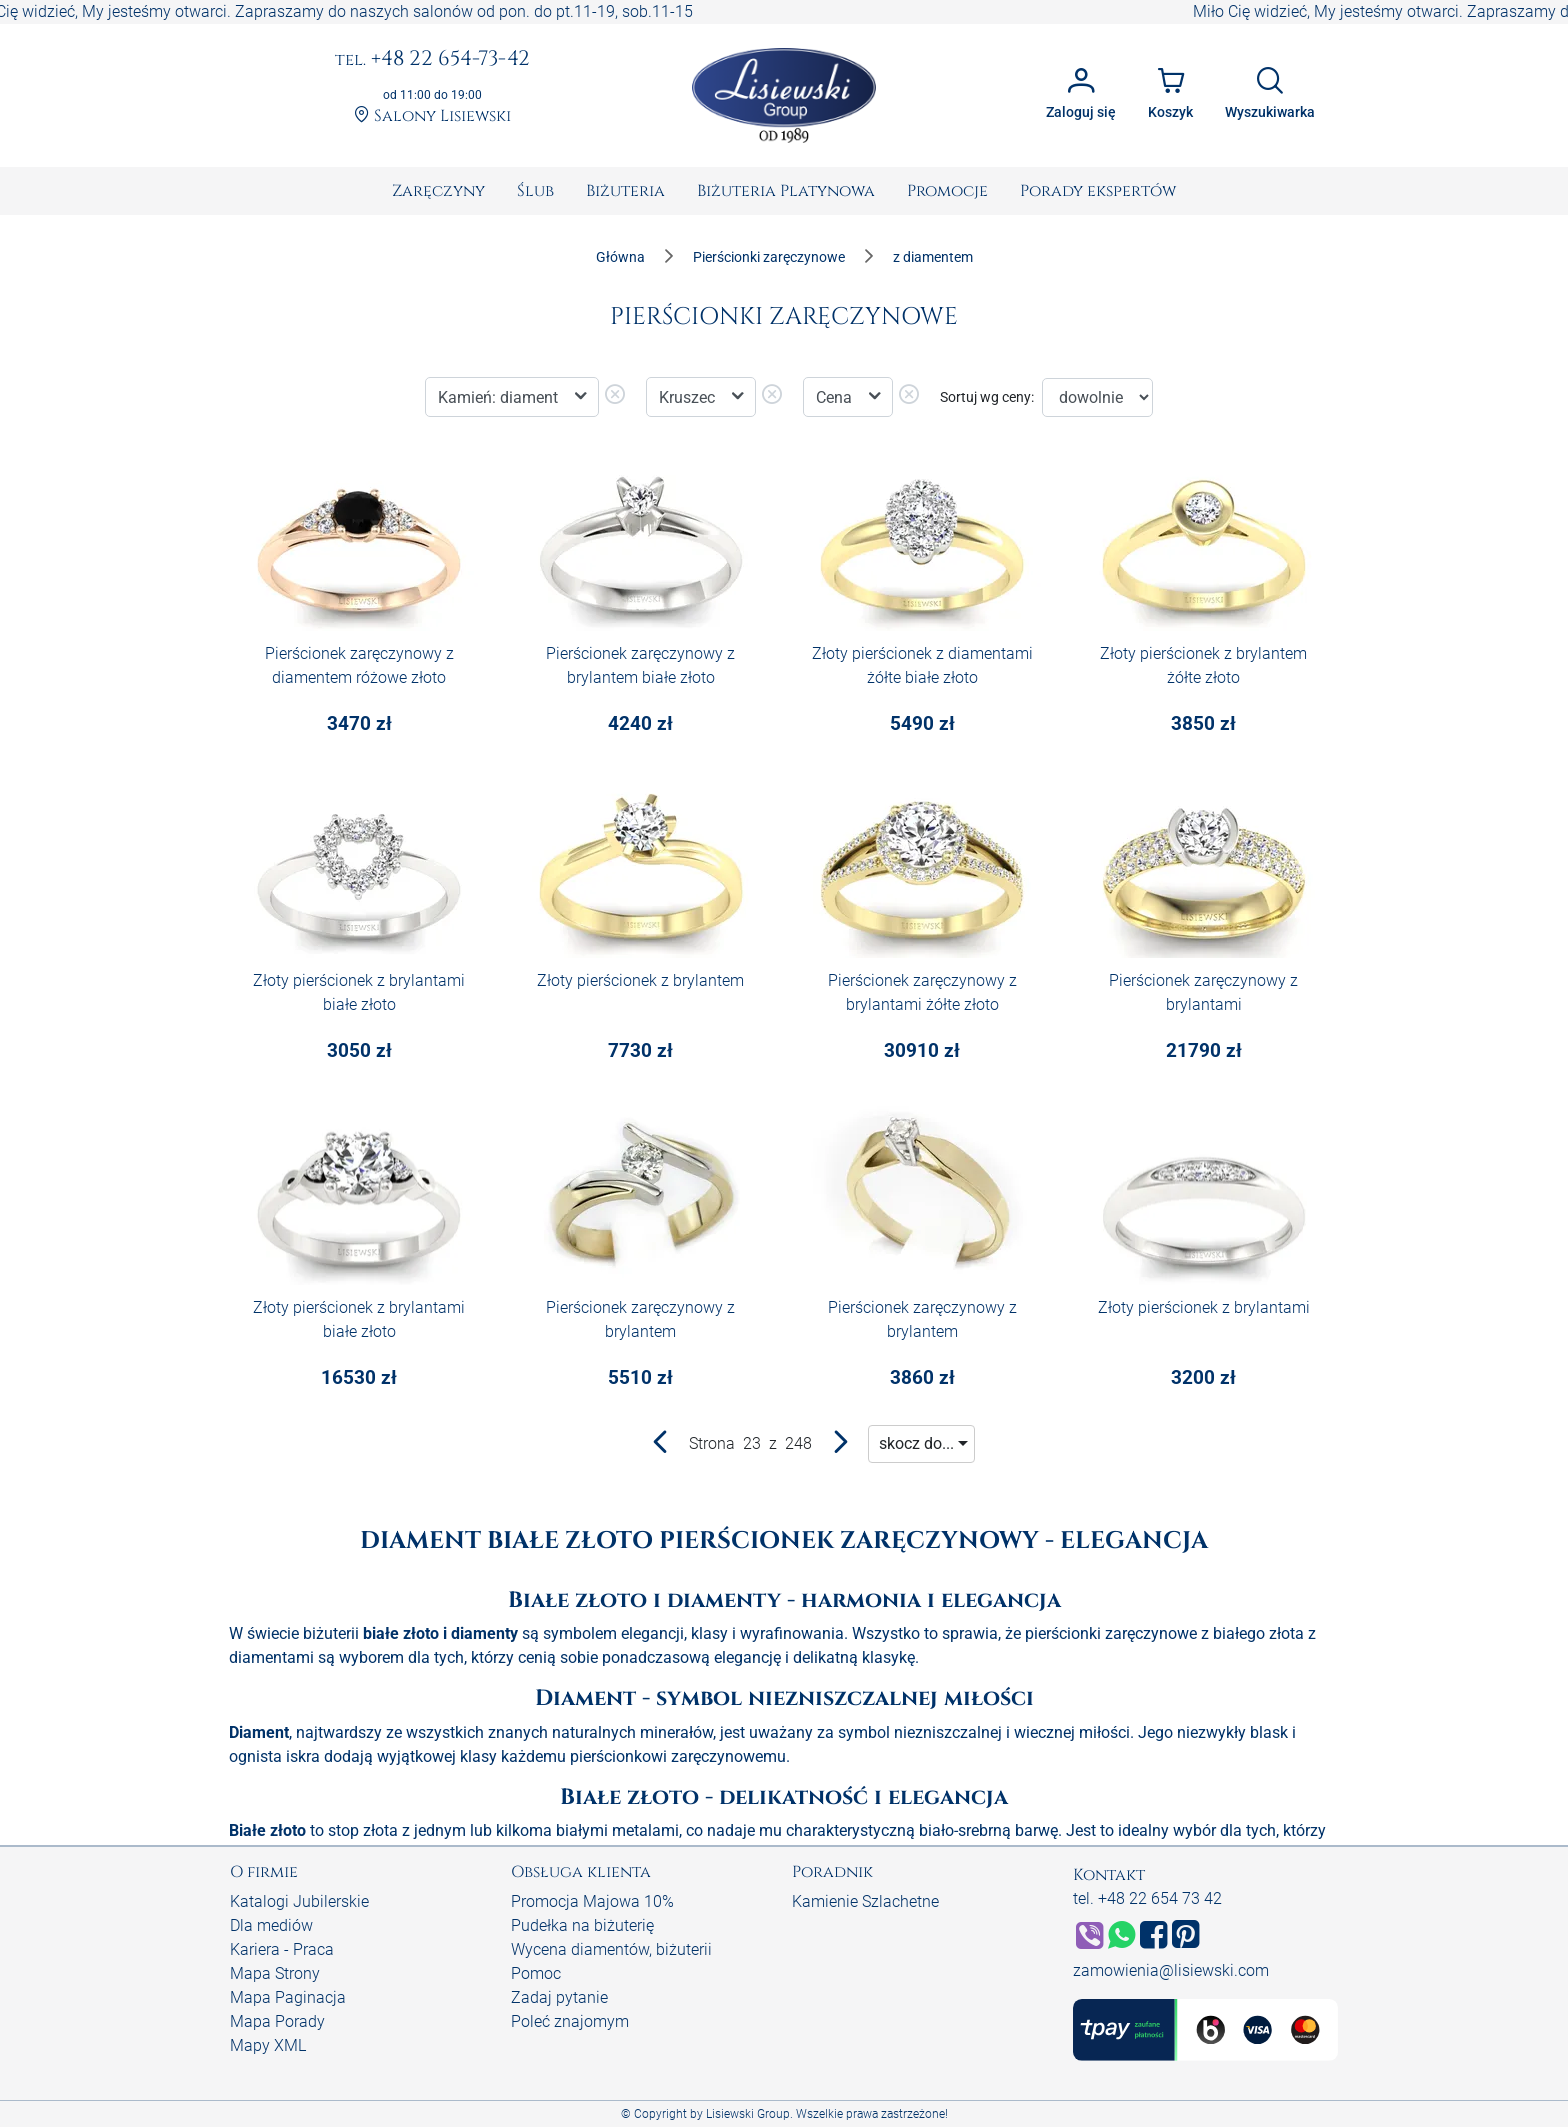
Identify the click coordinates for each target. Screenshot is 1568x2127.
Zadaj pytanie (559, 1997)
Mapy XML (268, 2045)
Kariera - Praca (282, 1949)
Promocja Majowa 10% (592, 1901)
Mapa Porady (277, 2021)
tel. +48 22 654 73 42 (1147, 1898)
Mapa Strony (275, 1973)
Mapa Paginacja (288, 1997)
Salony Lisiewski (432, 116)
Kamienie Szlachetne (865, 1901)
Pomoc (536, 1973)
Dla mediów (271, 1925)
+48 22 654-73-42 (432, 60)
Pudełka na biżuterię (582, 1925)
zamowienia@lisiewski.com (1171, 1970)
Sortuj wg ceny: (987, 397)
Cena (836, 397)
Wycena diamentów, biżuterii (611, 1949)
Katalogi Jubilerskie (299, 1901)
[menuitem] (438, 191)
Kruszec (689, 397)
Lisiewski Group (748, 2114)
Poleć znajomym (570, 2021)
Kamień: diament (500, 397)
